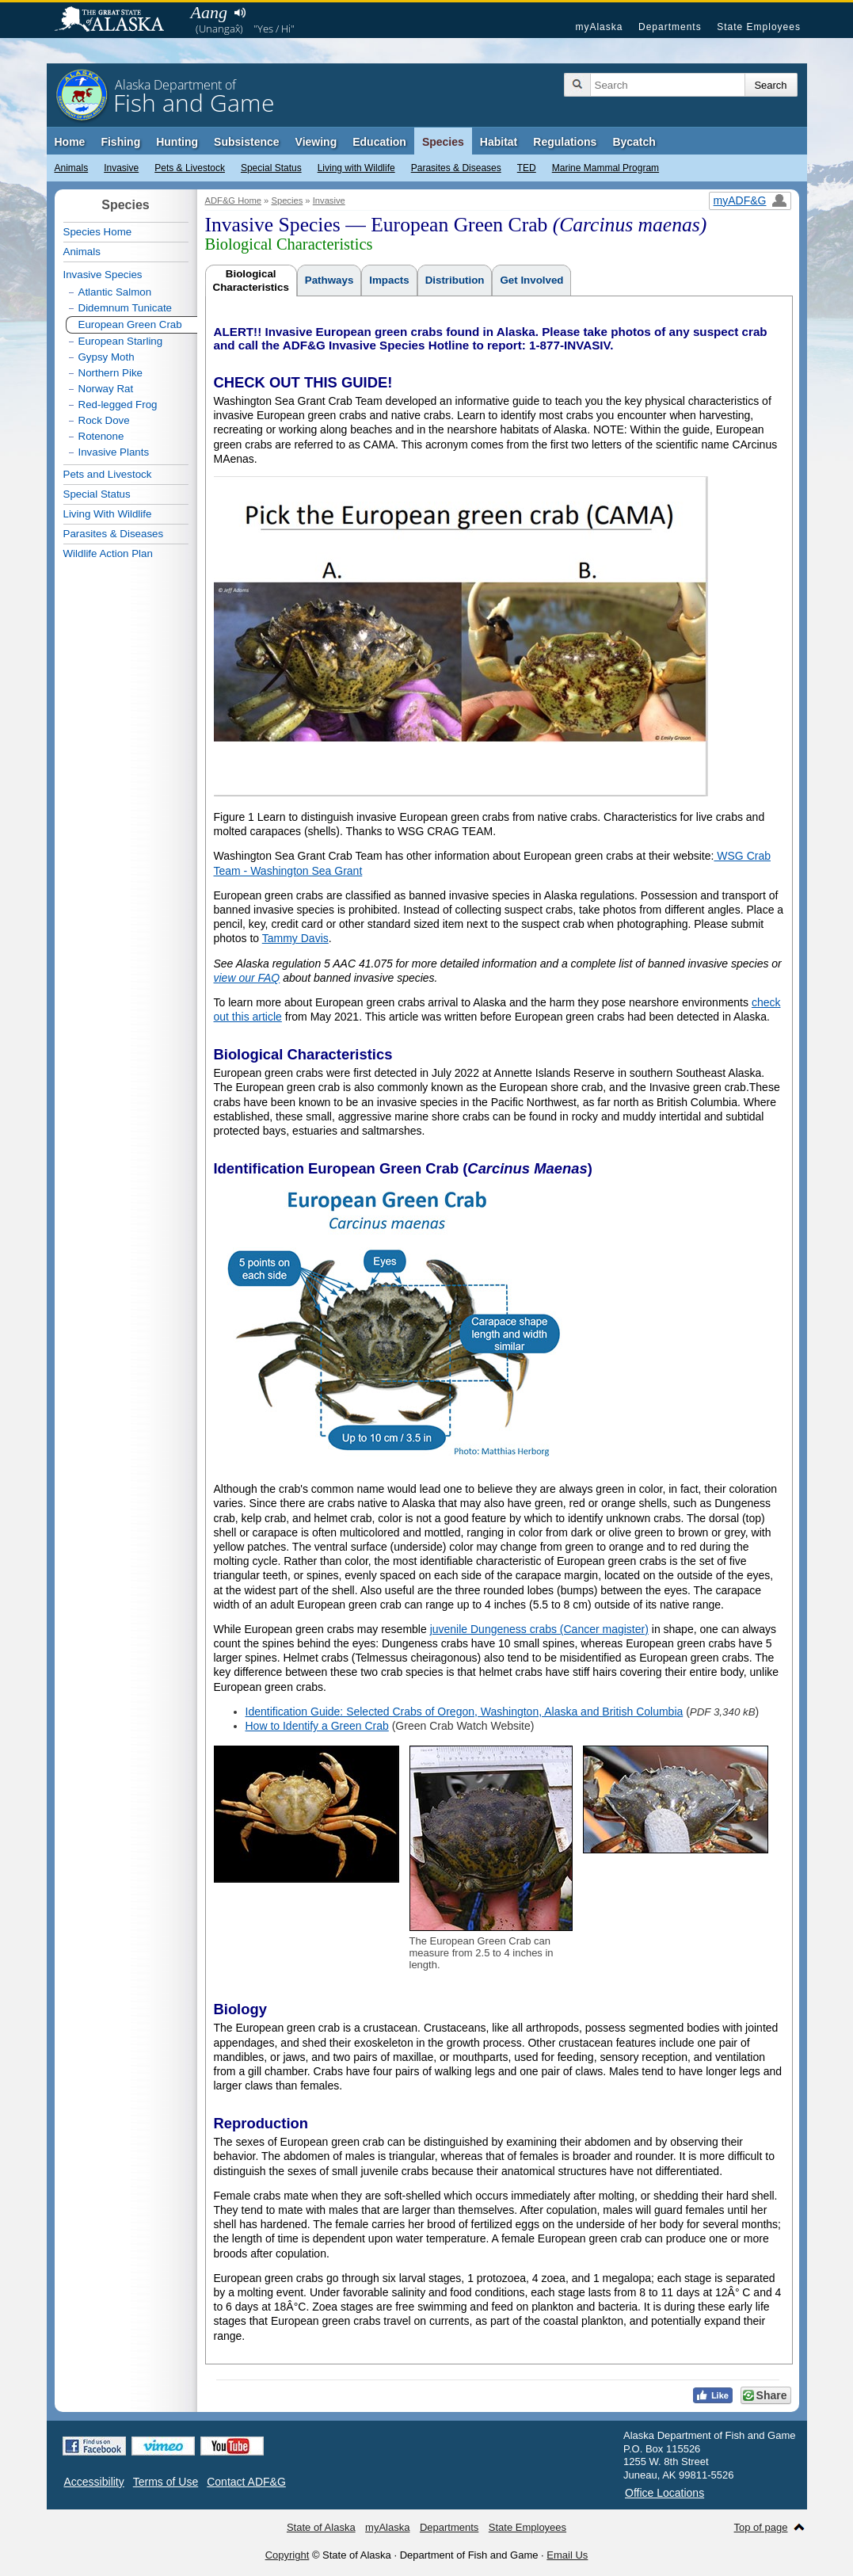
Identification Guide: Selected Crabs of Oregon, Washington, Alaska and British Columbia (465, 1711)
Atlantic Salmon (115, 292)
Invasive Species (103, 274)
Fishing (120, 141)
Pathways (329, 280)
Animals (72, 168)
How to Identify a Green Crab (317, 1725)
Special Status (271, 168)
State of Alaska (117, 20)
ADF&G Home (233, 200)
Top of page (761, 2527)
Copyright (287, 2555)
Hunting (177, 141)
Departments (670, 26)
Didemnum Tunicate (125, 308)
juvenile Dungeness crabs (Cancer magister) (539, 1629)
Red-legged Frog (118, 404)
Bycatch (633, 141)
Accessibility (94, 2481)
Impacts (389, 280)
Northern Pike (110, 373)
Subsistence (246, 141)
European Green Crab (130, 324)
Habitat (498, 141)
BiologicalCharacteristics (251, 280)
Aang (209, 12)
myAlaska (599, 26)
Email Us (567, 2555)
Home (70, 141)
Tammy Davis (295, 938)
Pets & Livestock (189, 168)
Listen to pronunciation (240, 13)
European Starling (120, 341)
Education (379, 141)
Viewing (316, 141)
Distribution (455, 280)
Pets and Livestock (107, 474)
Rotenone (101, 436)
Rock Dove (104, 420)
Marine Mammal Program (605, 168)
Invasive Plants (114, 452)
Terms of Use (165, 2481)
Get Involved (531, 280)
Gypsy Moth (106, 357)
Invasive (121, 168)
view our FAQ (247, 977)
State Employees (759, 26)
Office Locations (664, 2492)
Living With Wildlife (107, 514)
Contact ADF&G (246, 2481)
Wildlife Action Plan (108, 553)
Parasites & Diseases (456, 168)
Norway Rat (106, 389)
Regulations (564, 141)
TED (526, 168)
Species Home (97, 232)
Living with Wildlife (356, 168)
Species (443, 141)
